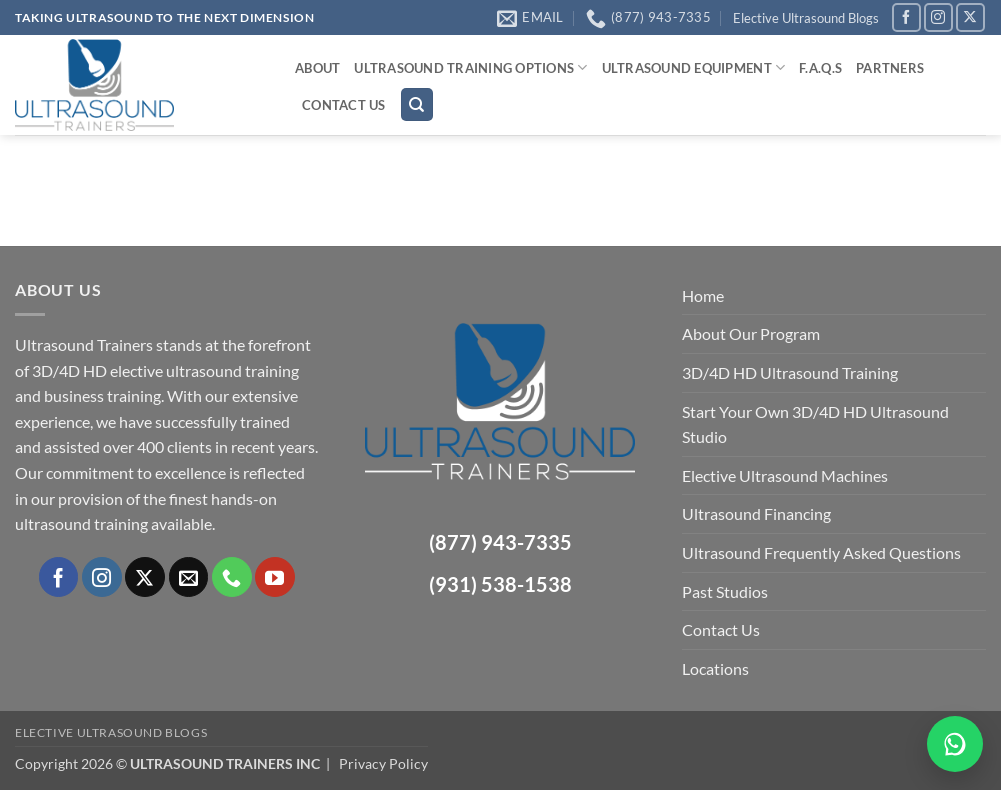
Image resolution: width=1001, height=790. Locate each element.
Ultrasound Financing (756, 513)
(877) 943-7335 (500, 542)
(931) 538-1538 (500, 584)
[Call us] (232, 577)
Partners (890, 68)
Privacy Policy (383, 763)
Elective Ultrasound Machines (785, 475)
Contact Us (344, 105)
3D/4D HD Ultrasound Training (790, 372)
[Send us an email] (189, 577)
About (317, 68)
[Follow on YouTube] (275, 577)
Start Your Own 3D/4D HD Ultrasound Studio (815, 424)
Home (703, 295)
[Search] (417, 104)
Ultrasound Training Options (470, 67)
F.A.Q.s (820, 68)
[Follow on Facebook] (906, 17)
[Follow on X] (970, 17)
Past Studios (725, 591)
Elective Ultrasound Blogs (806, 18)
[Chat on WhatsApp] (955, 744)
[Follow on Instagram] (938, 17)
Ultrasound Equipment (694, 67)
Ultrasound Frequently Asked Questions (821, 552)
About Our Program (751, 333)
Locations (715, 668)
